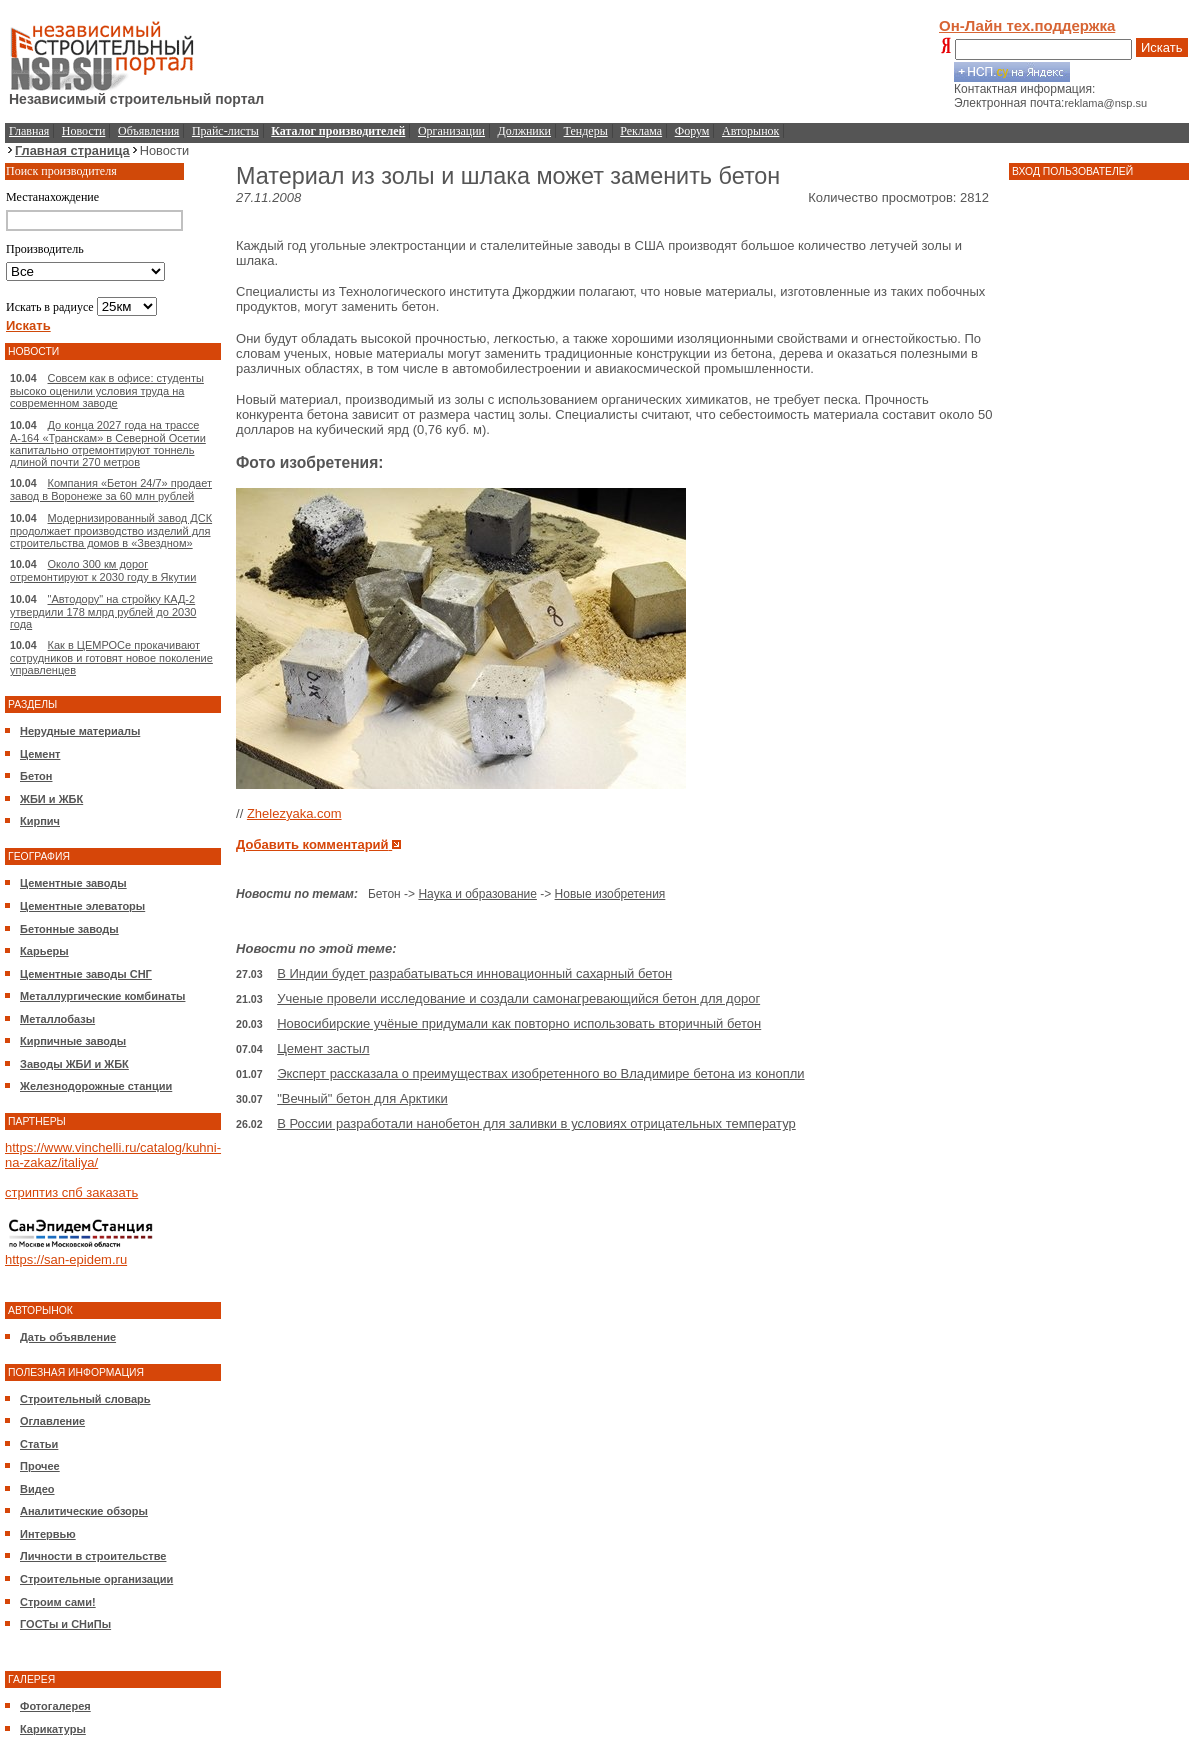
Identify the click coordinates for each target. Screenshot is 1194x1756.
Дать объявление (68, 1337)
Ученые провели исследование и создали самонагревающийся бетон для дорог (518, 998)
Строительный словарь (85, 1399)
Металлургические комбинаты (102, 996)
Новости (84, 131)
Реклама (641, 131)
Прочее (40, 1466)
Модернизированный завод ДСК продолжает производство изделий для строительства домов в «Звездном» (111, 530)
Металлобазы (57, 1019)
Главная (29, 131)
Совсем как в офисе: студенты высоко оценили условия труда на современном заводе (107, 390)
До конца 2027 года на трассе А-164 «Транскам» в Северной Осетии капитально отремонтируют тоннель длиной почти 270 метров (108, 443)
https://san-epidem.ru (66, 1259)
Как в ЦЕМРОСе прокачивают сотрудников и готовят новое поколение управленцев (111, 657)
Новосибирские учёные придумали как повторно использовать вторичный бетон (519, 1023)
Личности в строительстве (93, 1556)
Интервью (48, 1534)
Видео (37, 1489)
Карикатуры (53, 1729)
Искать (1162, 47)
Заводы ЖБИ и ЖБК (74, 1064)
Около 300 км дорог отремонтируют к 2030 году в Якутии (103, 570)
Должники (524, 131)
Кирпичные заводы (73, 1041)
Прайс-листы (225, 131)
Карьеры (44, 951)
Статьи (39, 1444)
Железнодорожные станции (96, 1086)
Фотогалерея (55, 1706)
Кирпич (40, 821)
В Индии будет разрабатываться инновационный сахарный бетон (474, 973)
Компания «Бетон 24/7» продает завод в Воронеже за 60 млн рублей (111, 489)
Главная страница (72, 150)
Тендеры (586, 131)
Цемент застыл (323, 1048)
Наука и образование (477, 894)
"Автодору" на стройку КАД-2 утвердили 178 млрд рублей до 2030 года (103, 611)
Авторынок (750, 131)
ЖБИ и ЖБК (51, 799)
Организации (451, 131)
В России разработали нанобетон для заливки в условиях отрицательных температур (536, 1123)
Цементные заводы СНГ (86, 974)
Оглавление (52, 1421)
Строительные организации (96, 1579)
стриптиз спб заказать (71, 1192)
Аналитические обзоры (84, 1511)
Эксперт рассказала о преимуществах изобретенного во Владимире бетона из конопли (540, 1073)
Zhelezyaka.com (294, 813)
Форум (692, 131)
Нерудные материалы (80, 731)
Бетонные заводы (69, 929)
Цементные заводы (73, 883)
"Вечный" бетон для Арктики (362, 1098)
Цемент (40, 754)
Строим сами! (58, 1602)
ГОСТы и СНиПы (65, 1624)
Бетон (36, 776)
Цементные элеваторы (82, 906)
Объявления (148, 131)
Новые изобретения (610, 894)
